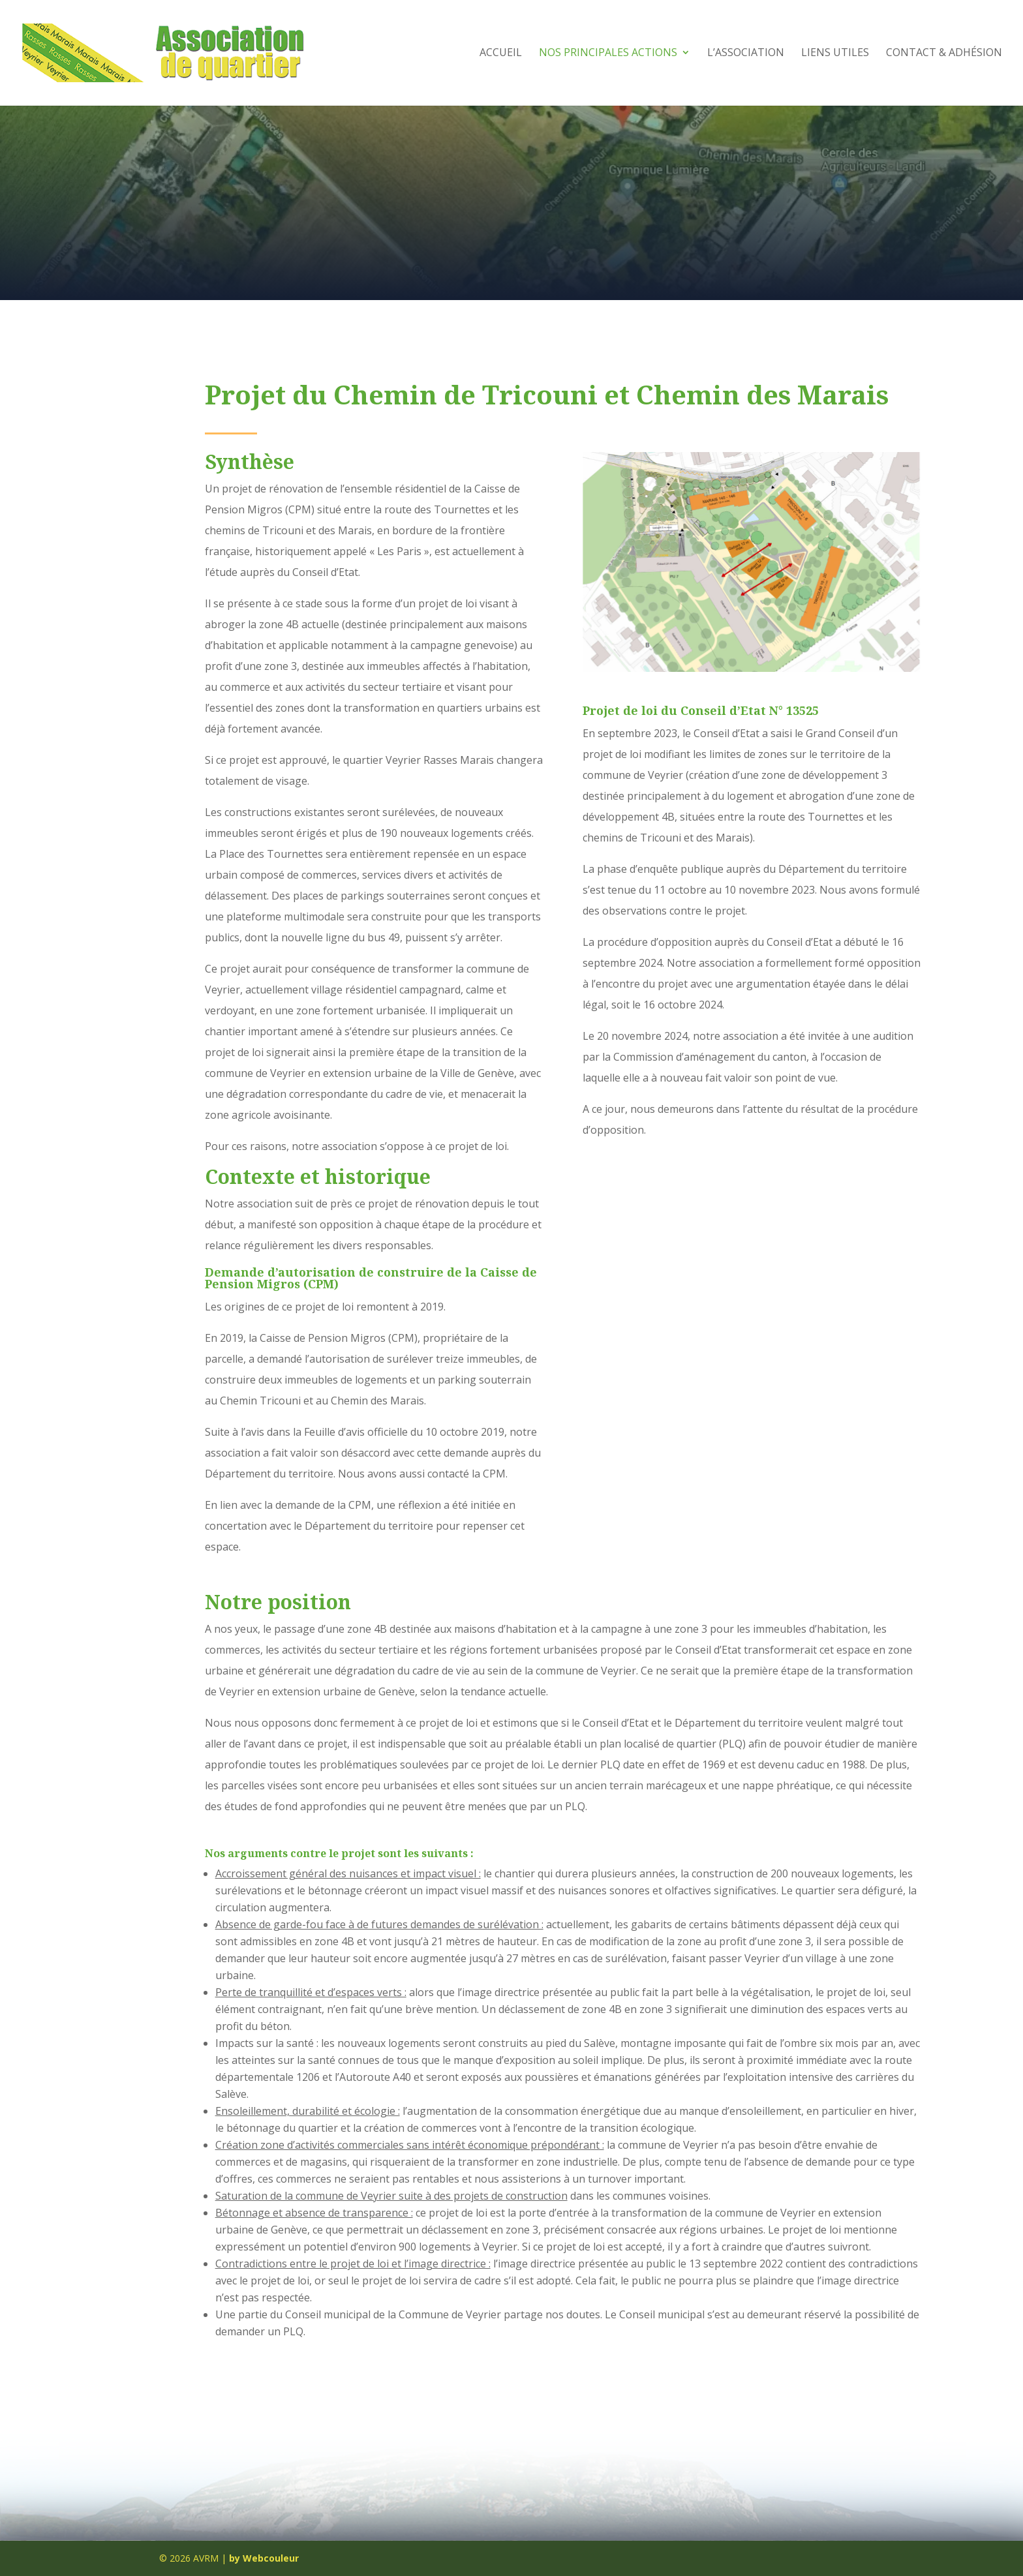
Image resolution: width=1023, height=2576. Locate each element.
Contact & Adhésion (944, 55)
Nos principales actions (608, 55)
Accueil (501, 55)
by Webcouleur (264, 2558)
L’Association (745, 55)
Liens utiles (835, 55)
